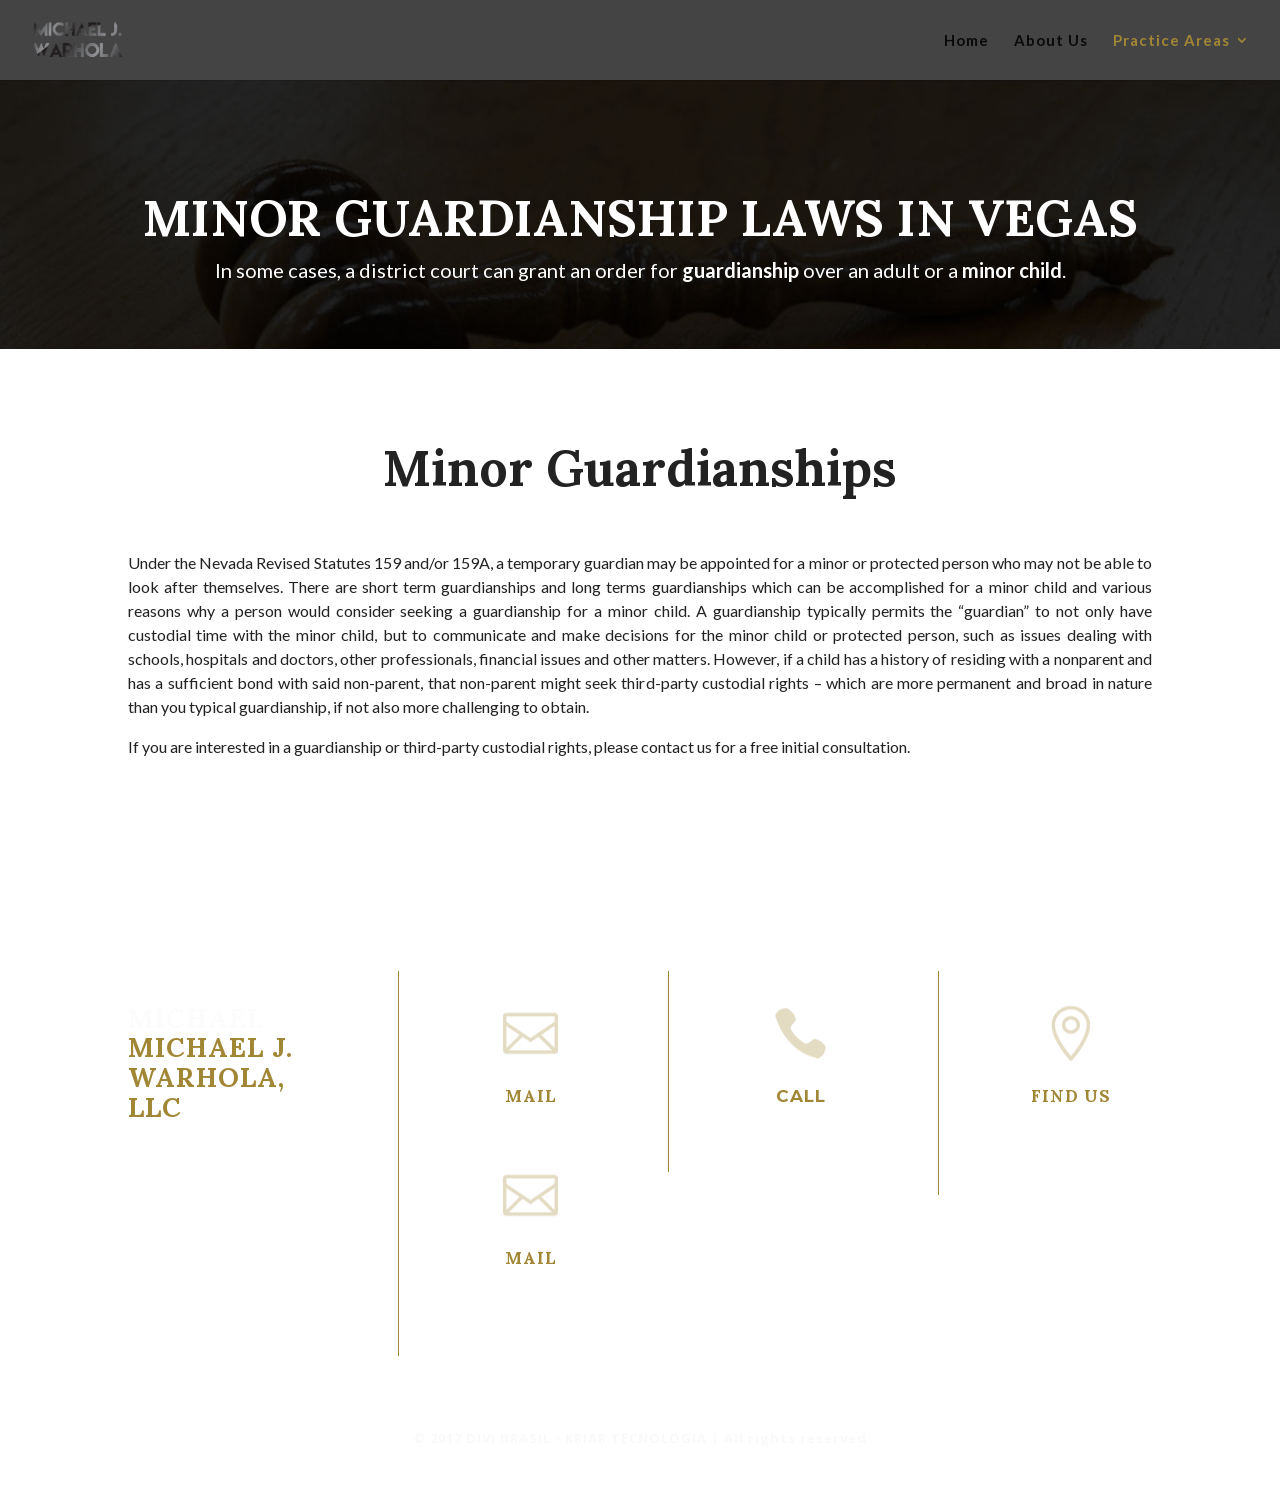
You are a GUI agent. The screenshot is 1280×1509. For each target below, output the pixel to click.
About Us (1051, 41)
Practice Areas (1171, 41)
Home (966, 41)
